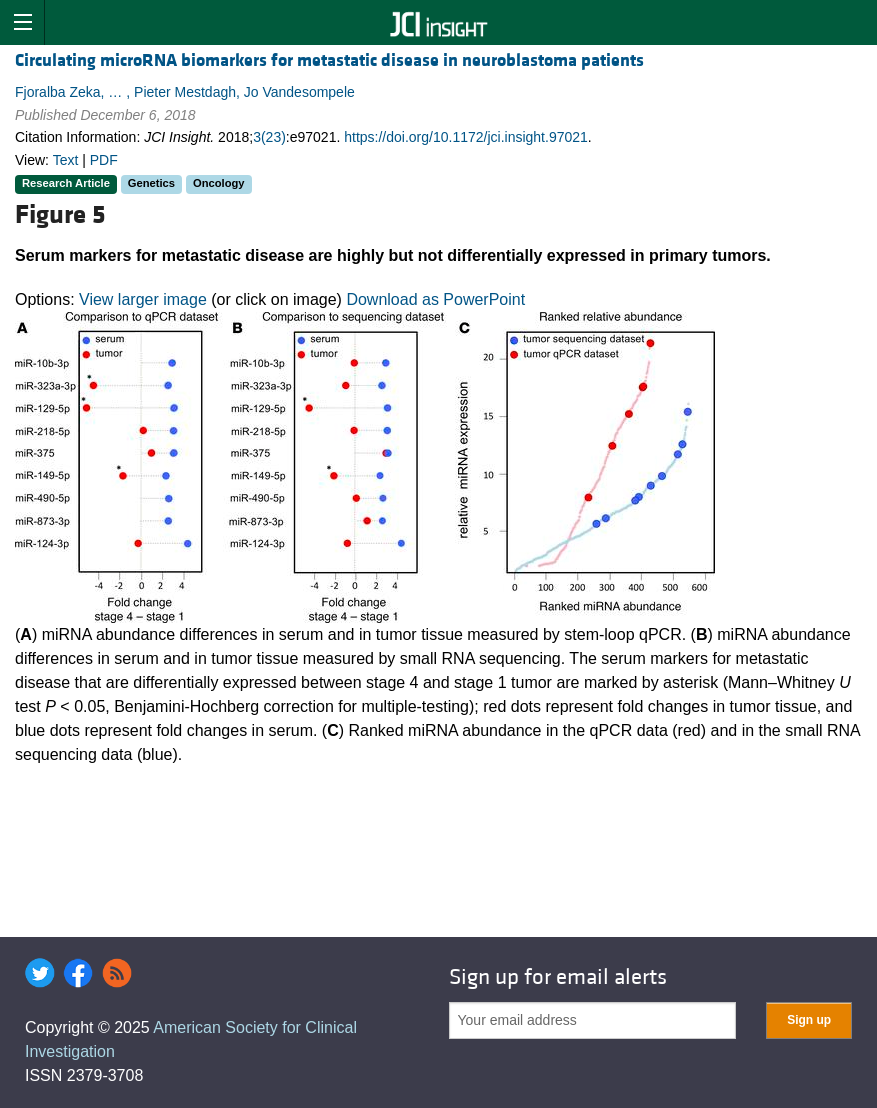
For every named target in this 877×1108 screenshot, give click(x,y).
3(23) (269, 137)
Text (66, 160)
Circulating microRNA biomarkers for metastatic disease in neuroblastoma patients (329, 60)
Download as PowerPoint (435, 299)
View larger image (143, 299)
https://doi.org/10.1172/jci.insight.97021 (466, 137)
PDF (104, 160)
